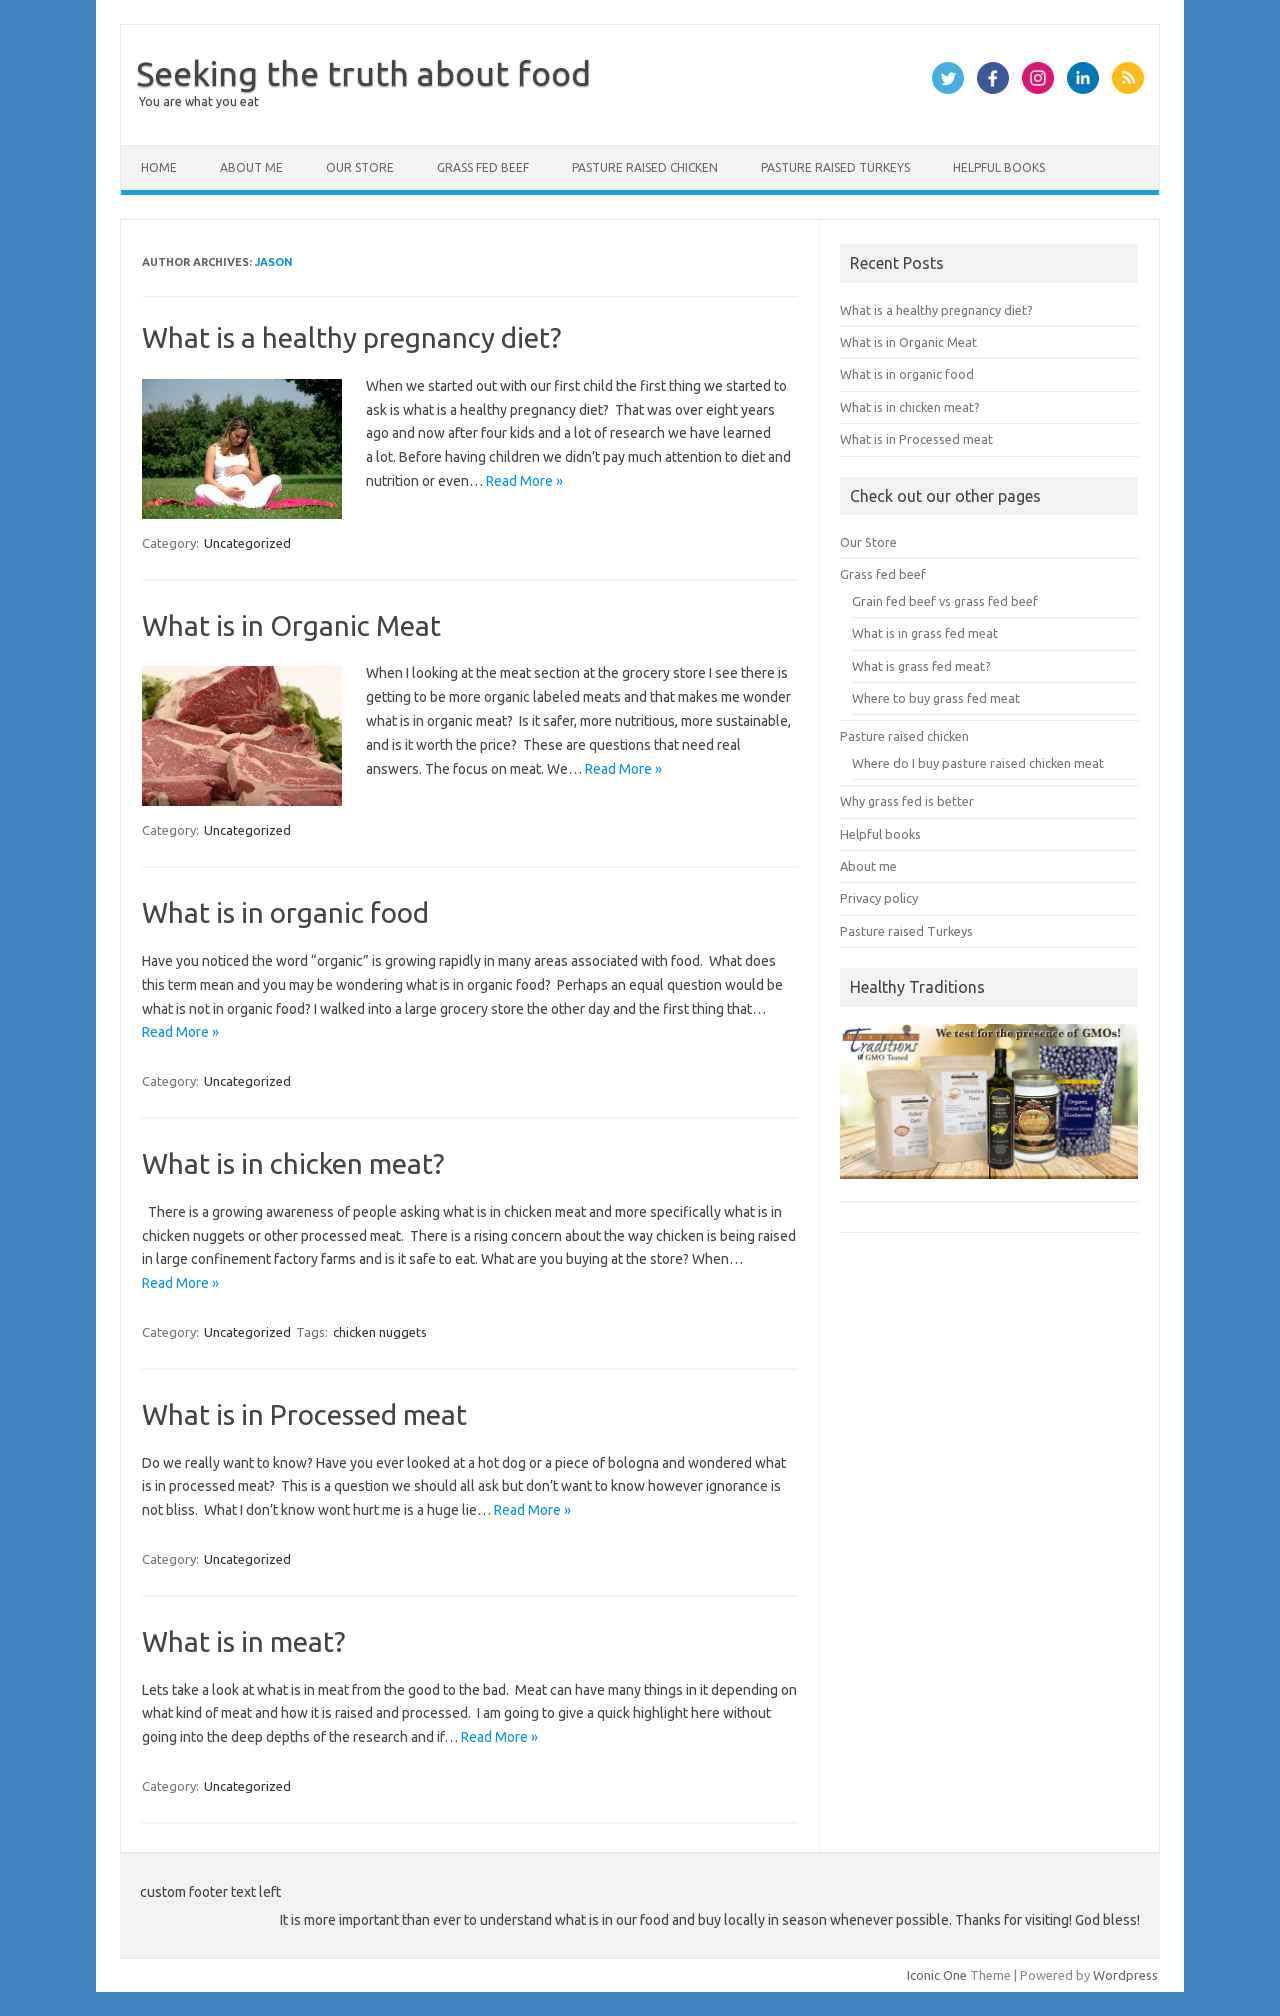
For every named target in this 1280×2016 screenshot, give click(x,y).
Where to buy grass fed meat (936, 698)
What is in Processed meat (304, 1414)
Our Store (360, 167)
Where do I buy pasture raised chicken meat (978, 763)
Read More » (524, 481)
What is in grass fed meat (925, 633)
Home (159, 167)
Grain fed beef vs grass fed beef (945, 601)
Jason (274, 262)
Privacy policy (879, 898)
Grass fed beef (483, 167)
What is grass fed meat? (921, 666)
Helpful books (999, 167)
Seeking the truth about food (363, 73)
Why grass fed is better (907, 801)
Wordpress (1125, 1975)
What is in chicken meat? (293, 1163)
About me (251, 167)
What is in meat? (243, 1641)
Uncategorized (247, 543)
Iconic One (937, 1975)
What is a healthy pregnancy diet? (351, 337)
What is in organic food (285, 912)
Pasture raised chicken (645, 167)
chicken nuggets (380, 1332)
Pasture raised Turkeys (835, 167)
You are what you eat (199, 101)
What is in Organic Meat (291, 625)
